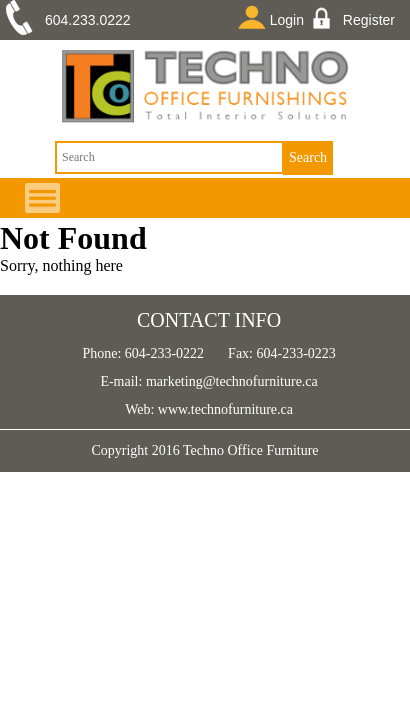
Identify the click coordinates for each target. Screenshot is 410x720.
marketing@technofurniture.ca (229, 381)
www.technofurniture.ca (223, 409)
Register (356, 18)
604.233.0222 (88, 20)
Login (274, 17)
